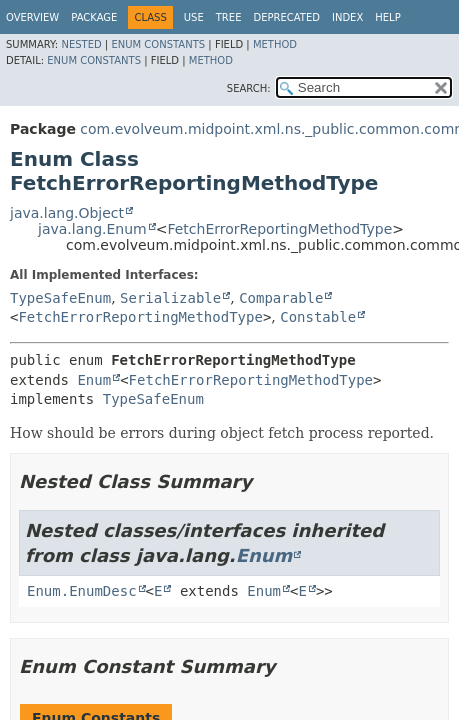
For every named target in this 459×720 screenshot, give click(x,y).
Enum (94, 380)
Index (347, 17)
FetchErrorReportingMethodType (279, 229)
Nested (81, 44)
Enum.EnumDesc (82, 591)
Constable (318, 317)
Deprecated (286, 17)
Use (194, 17)
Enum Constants (158, 44)
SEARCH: (249, 88)
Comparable (281, 298)
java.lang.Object (67, 213)
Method (275, 44)
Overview (32, 17)
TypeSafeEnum (60, 298)
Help (387, 17)
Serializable (170, 298)
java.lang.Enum (92, 229)
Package (94, 17)
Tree (229, 17)
